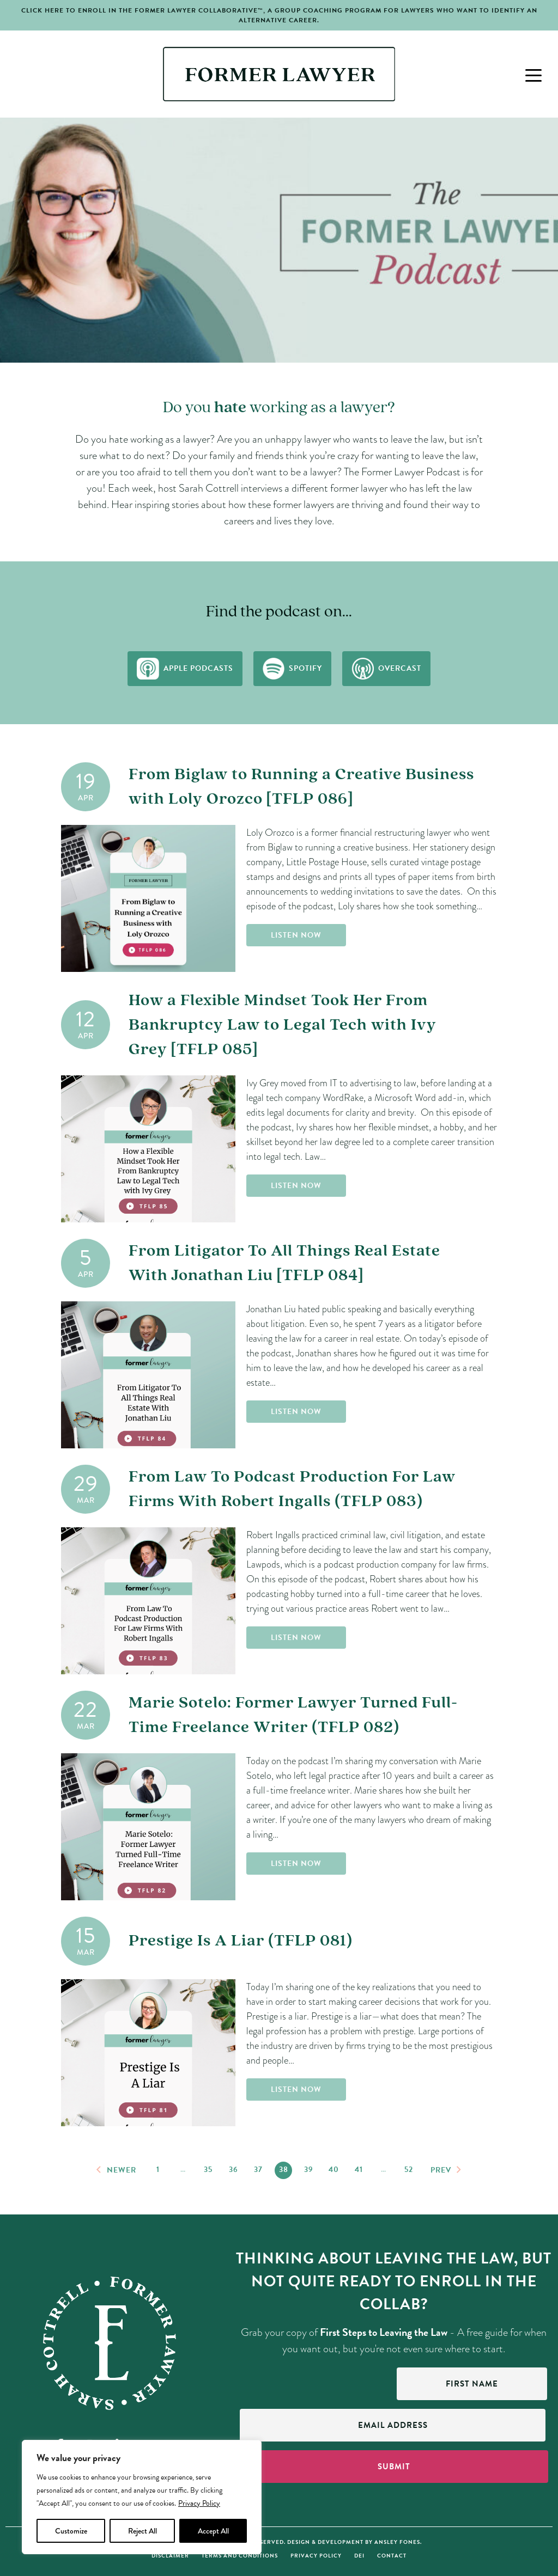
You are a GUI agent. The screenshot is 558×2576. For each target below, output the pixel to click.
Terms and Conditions (240, 2555)
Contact (392, 2555)
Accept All (213, 2530)
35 (208, 2169)
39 (308, 2169)
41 (359, 2169)
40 (334, 2169)
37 (258, 2169)
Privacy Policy (199, 2503)
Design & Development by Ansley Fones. (354, 2542)
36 (233, 2169)
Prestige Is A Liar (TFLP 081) (241, 1940)
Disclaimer (170, 2555)
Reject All (142, 2530)
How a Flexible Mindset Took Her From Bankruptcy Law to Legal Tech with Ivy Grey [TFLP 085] (282, 1025)
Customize (71, 2530)
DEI (359, 2555)
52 (408, 2169)
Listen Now (296, 935)
